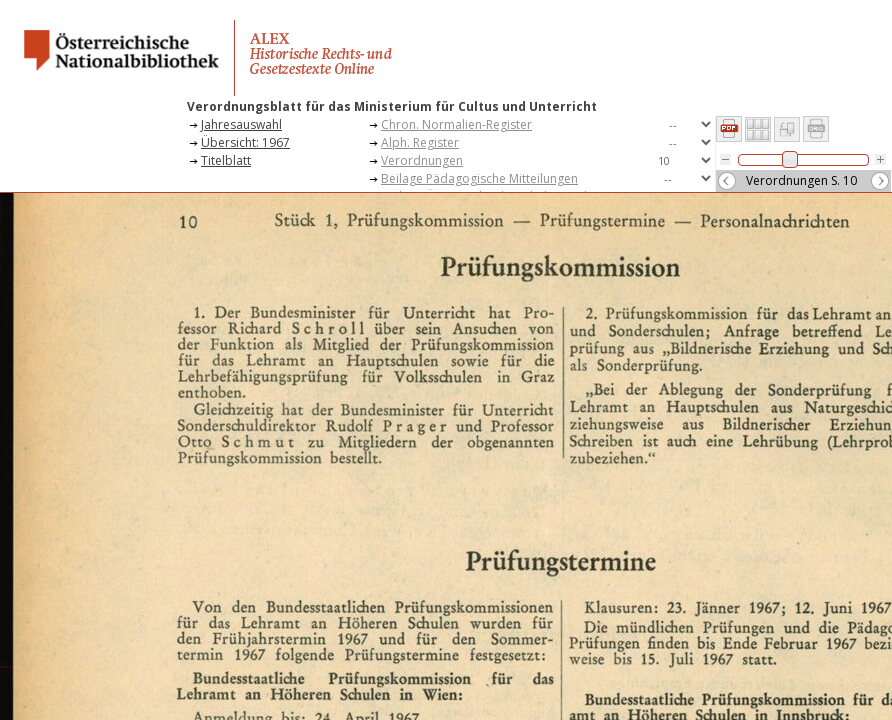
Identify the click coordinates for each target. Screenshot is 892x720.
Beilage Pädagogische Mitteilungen (479, 178)
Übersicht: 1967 (245, 142)
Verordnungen (422, 160)
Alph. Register (420, 142)
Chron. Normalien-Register (456, 124)
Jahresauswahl (241, 124)
